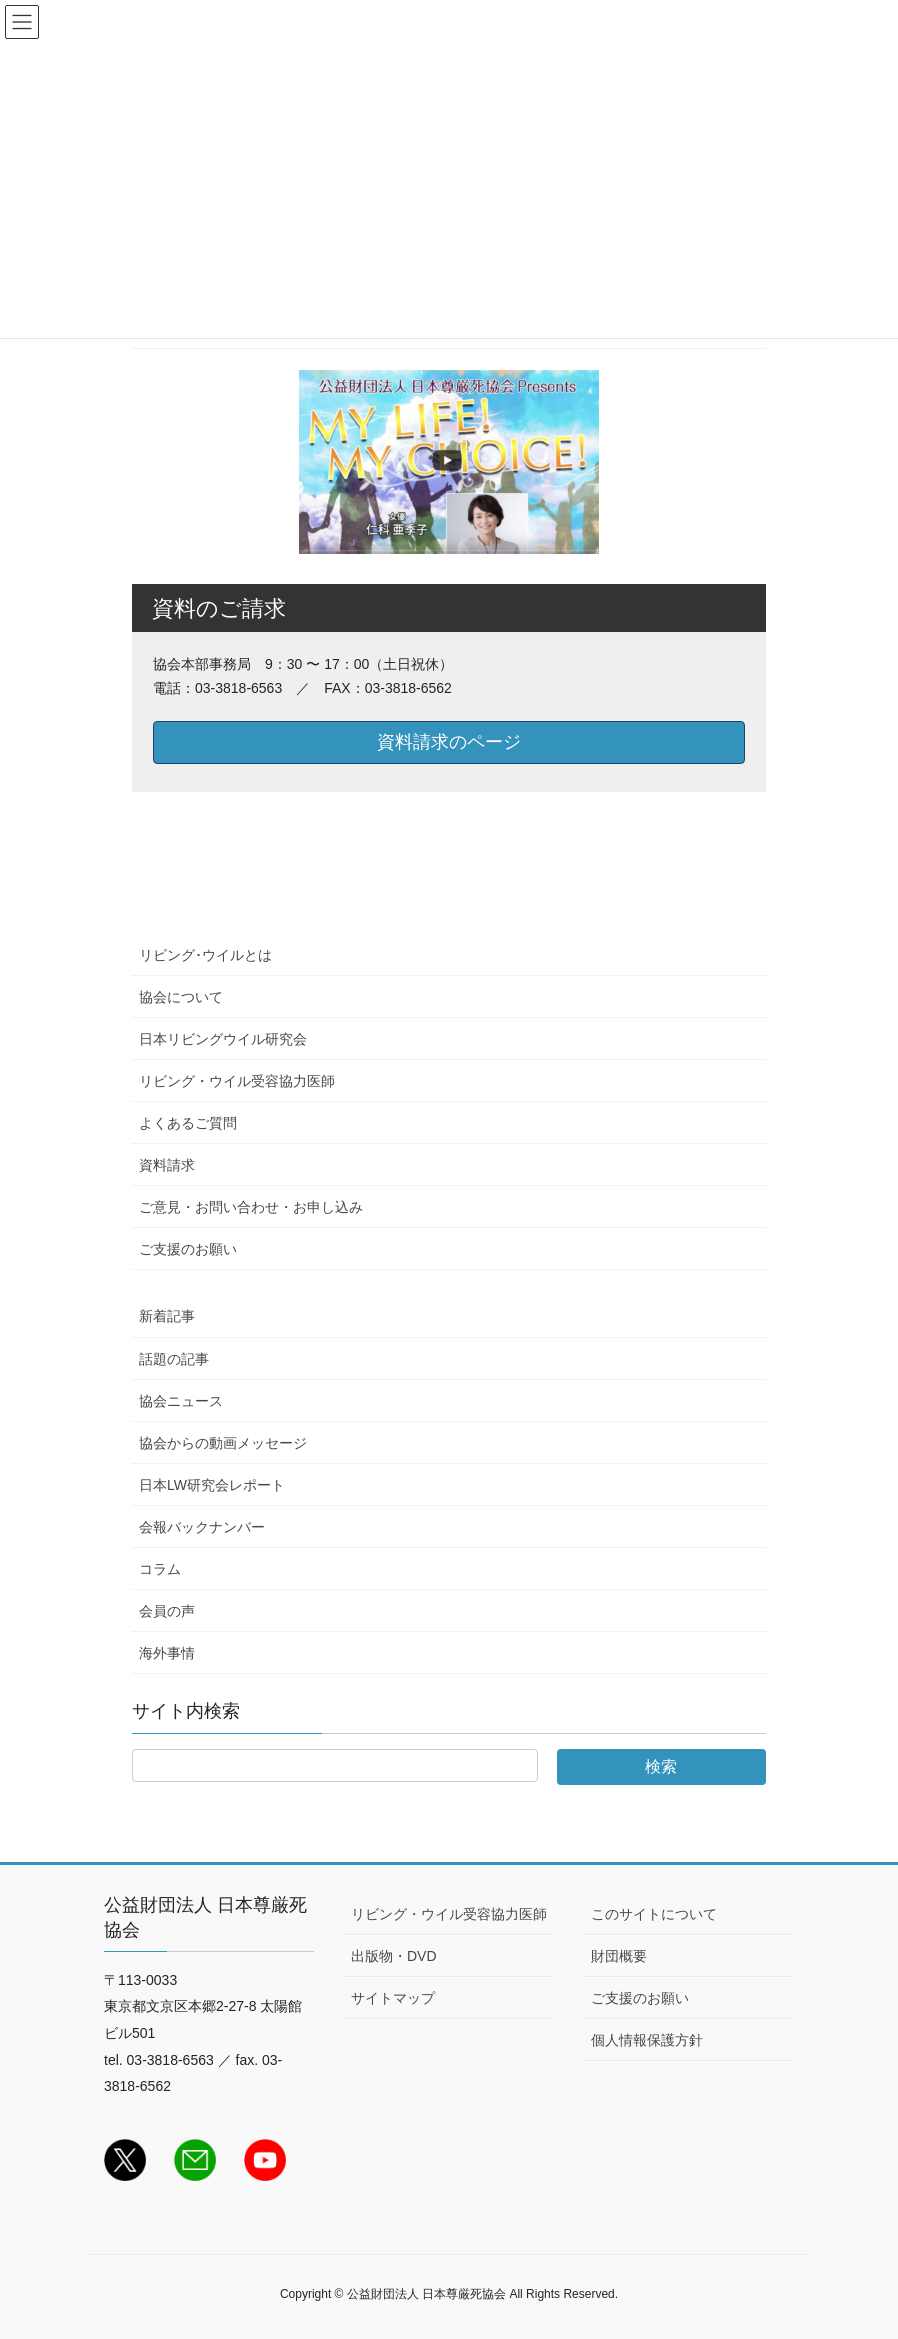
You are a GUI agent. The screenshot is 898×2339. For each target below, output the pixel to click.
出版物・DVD (394, 1956)
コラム (160, 1569)
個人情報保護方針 (647, 2040)
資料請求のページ (449, 742)
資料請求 (167, 1165)
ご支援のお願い (188, 1249)
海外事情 (167, 1653)
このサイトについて (654, 1914)
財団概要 (619, 1956)
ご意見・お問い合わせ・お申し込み (251, 1207)
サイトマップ (393, 1998)
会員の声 (167, 1611)
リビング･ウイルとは (205, 955)
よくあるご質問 (188, 1123)
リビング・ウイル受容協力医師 (237, 1081)
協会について (181, 997)
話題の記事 (174, 1359)
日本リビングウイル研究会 (223, 1039)
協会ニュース (181, 1401)
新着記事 (167, 1316)
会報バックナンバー (202, 1527)
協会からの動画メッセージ (223, 1443)
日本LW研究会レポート (212, 1485)
